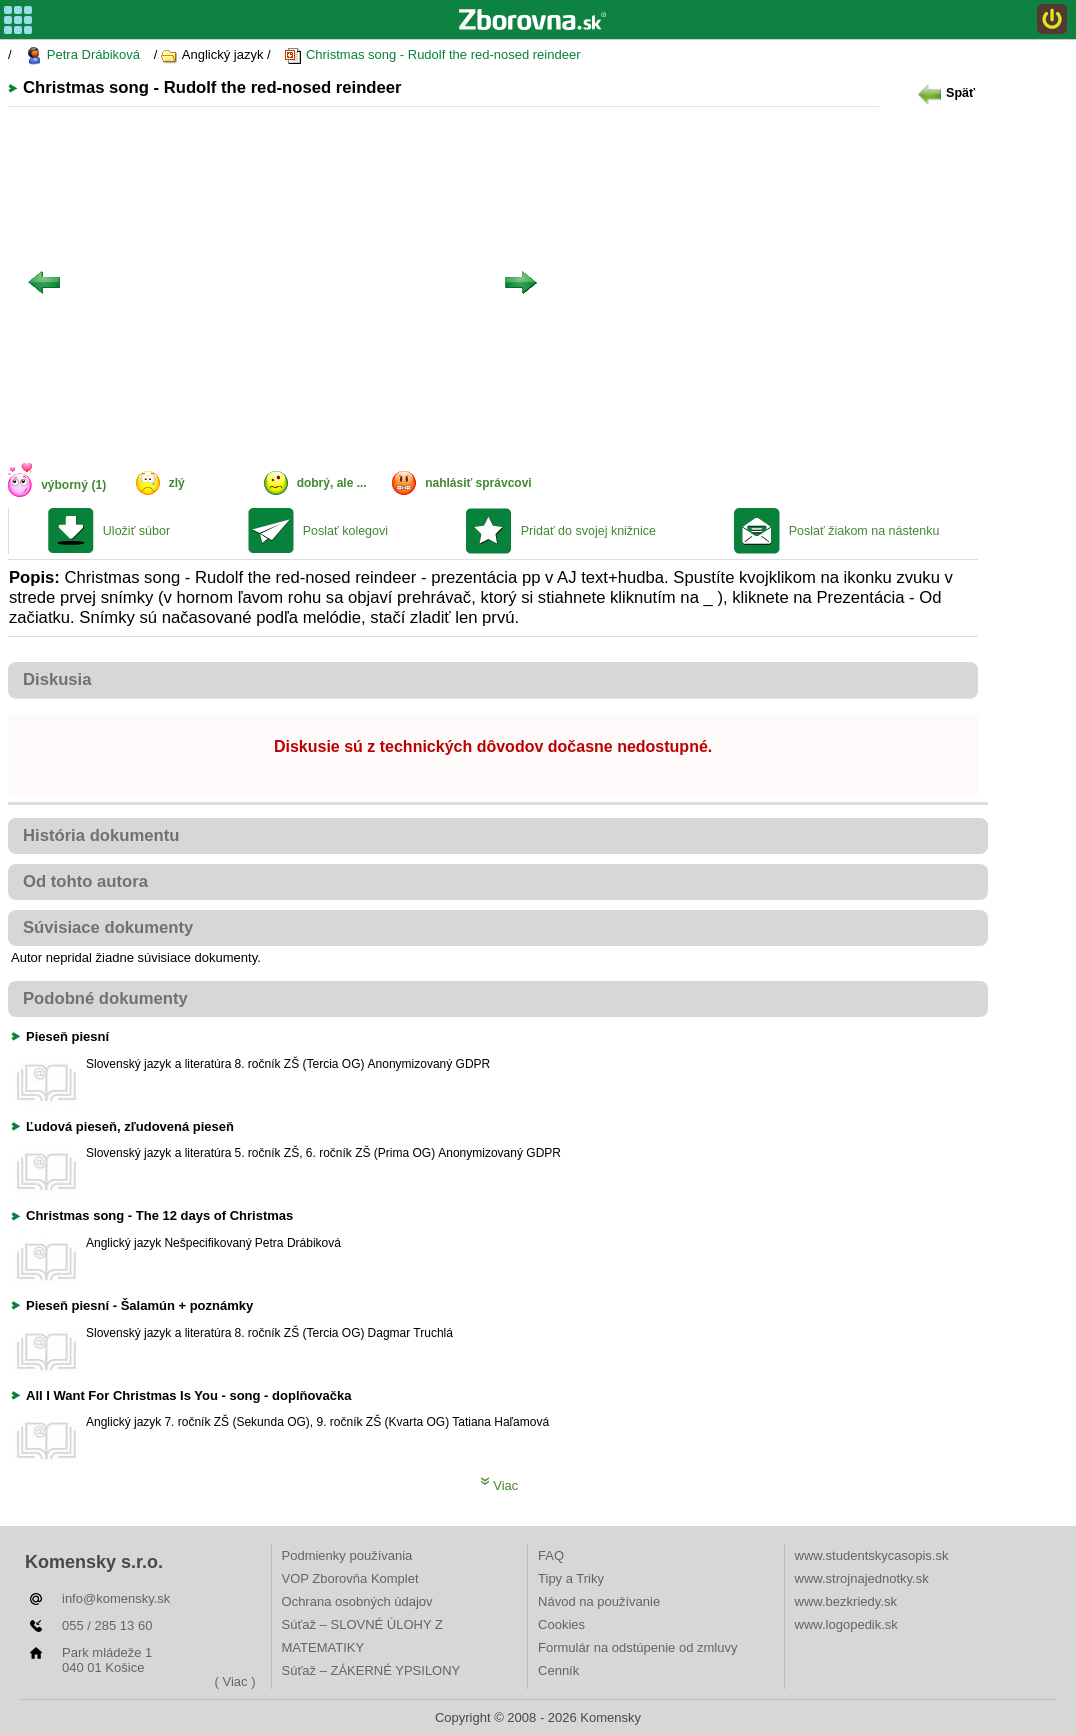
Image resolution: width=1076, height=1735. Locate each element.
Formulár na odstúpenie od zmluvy (637, 1647)
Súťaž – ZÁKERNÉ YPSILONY (371, 1670)
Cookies (561, 1624)
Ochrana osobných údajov (357, 1601)
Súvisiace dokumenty (108, 927)
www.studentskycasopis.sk (872, 1555)
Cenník (558, 1670)
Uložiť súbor (136, 531)
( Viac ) (235, 1681)
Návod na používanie (599, 1601)
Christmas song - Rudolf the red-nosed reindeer (432, 55)
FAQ (551, 1555)
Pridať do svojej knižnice (588, 531)
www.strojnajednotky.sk (862, 1578)
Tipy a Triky (571, 1578)
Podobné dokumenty (105, 998)
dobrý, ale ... (332, 483)
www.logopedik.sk (846, 1624)
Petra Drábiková (82, 55)
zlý (177, 483)
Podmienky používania (347, 1555)
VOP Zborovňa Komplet (350, 1578)
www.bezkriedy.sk (846, 1601)
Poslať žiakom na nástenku (864, 531)
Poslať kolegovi (345, 531)
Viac (499, 1485)
